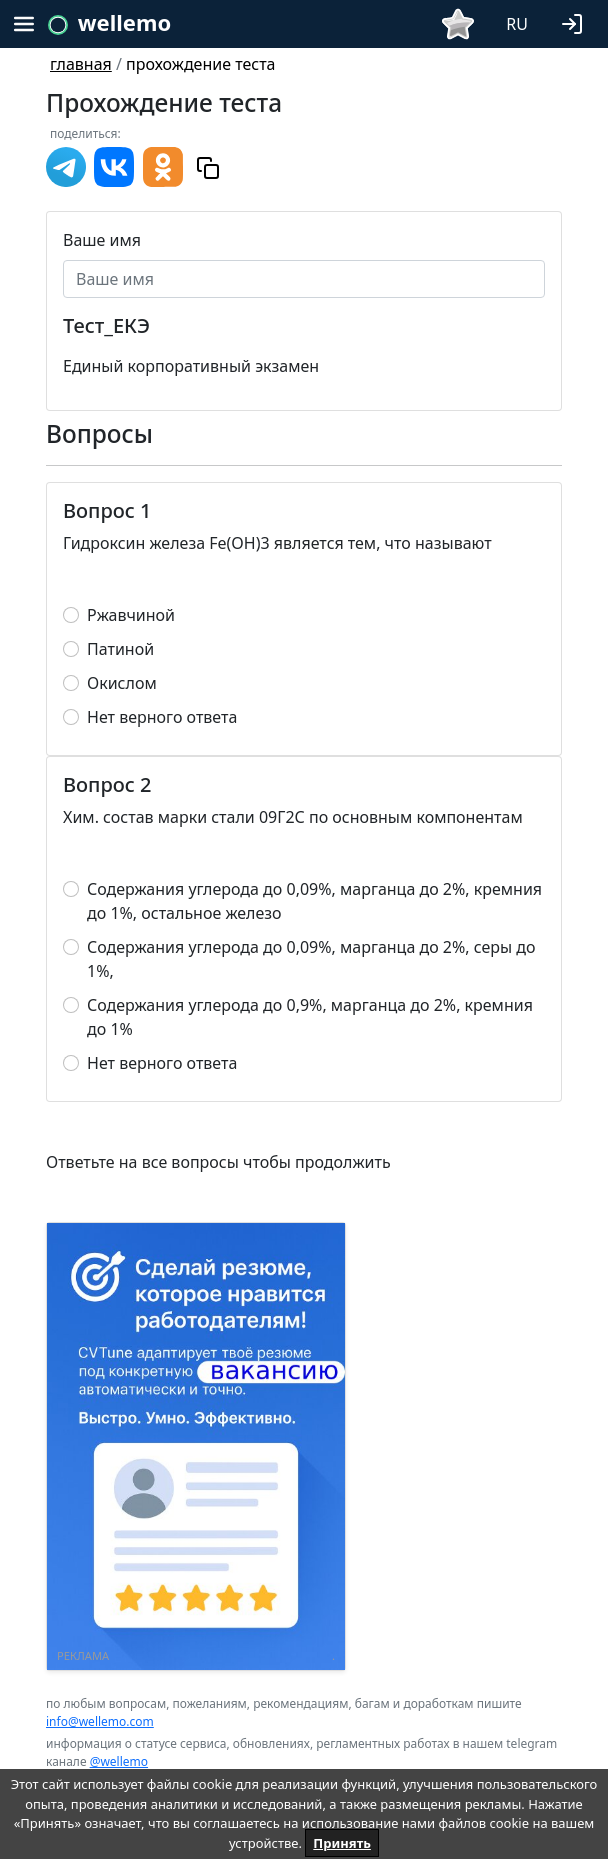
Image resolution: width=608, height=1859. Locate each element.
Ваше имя (102, 240)
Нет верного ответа (162, 717)
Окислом (122, 683)
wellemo (124, 22)
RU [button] (517, 24)
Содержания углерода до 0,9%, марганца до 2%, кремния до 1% (310, 1017)
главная (81, 64)
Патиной (120, 649)
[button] (576, 22)
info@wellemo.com (100, 1721)
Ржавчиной (131, 615)
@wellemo (119, 1761)
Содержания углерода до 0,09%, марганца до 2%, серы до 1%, (311, 959)
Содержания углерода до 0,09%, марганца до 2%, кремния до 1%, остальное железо (314, 901)
